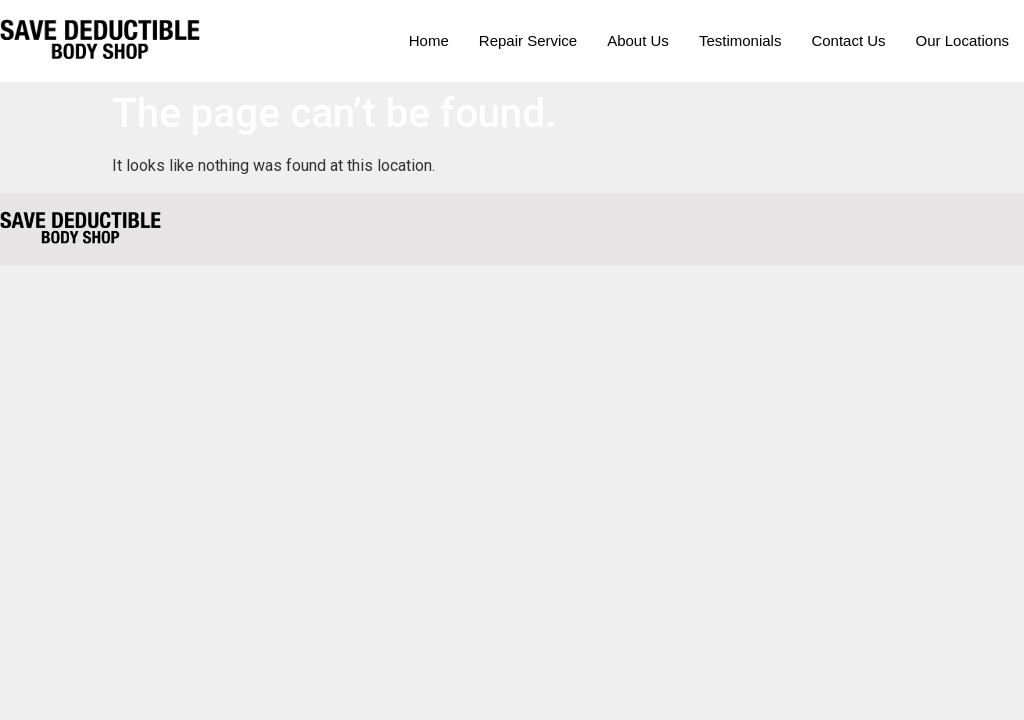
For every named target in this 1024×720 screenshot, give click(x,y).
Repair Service (528, 40)
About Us (638, 40)
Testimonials (740, 40)
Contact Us (848, 40)
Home (429, 40)
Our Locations (962, 40)
